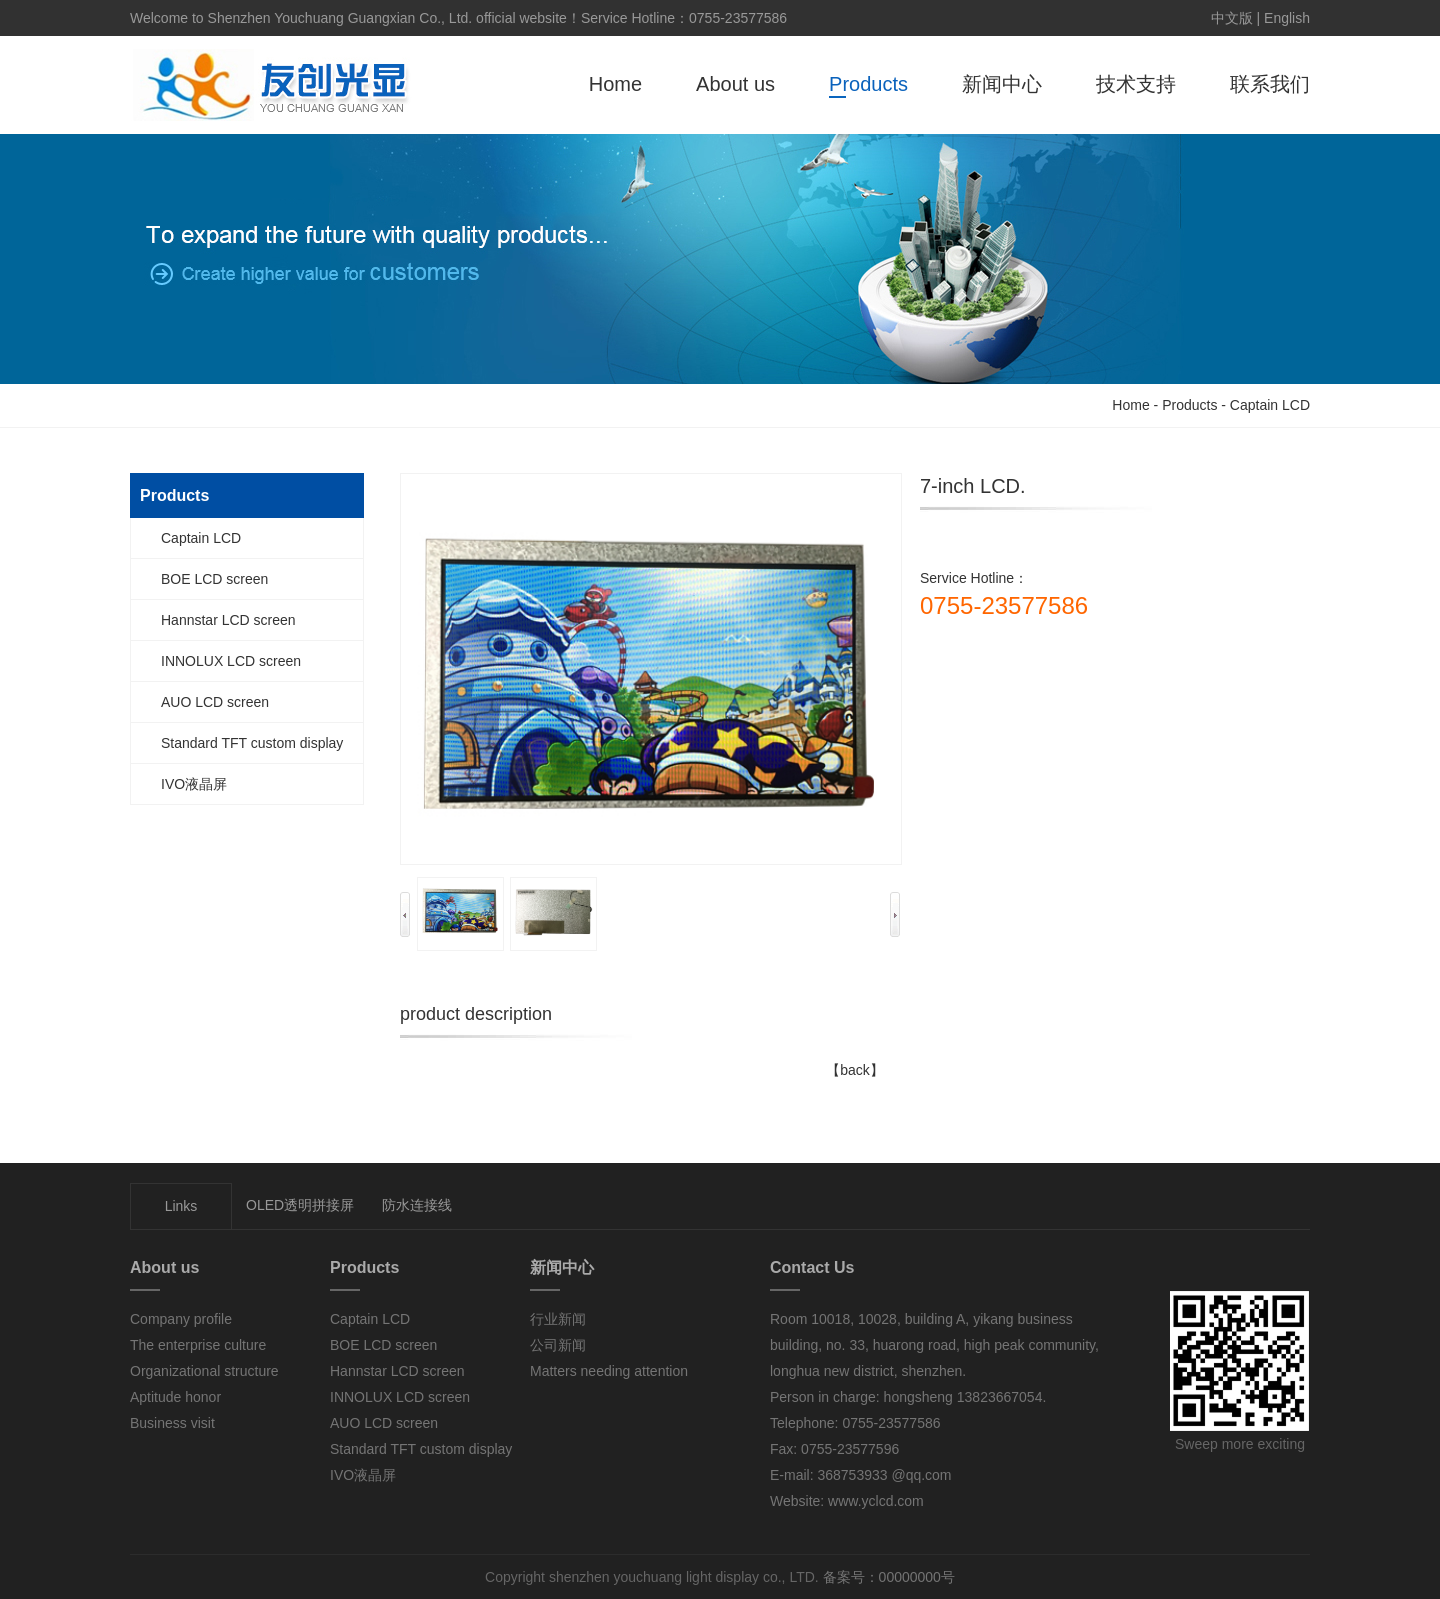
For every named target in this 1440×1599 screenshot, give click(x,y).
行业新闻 (558, 1319)
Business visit (172, 1423)
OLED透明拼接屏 (300, 1205)
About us (735, 84)
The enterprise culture (198, 1345)
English (1287, 18)
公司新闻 (558, 1345)
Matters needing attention (609, 1371)
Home (615, 84)
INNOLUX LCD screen (231, 661)
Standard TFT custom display (252, 743)
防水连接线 (417, 1205)
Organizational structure (204, 1371)
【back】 (855, 1070)
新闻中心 (1002, 84)
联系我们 (1270, 84)
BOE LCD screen (214, 579)
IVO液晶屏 (194, 784)
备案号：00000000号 (887, 1577)
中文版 (1232, 18)
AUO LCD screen (215, 702)
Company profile (181, 1319)
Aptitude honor (175, 1397)
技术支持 (1136, 84)
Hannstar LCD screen (228, 620)
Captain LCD (1270, 405)
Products (868, 84)
